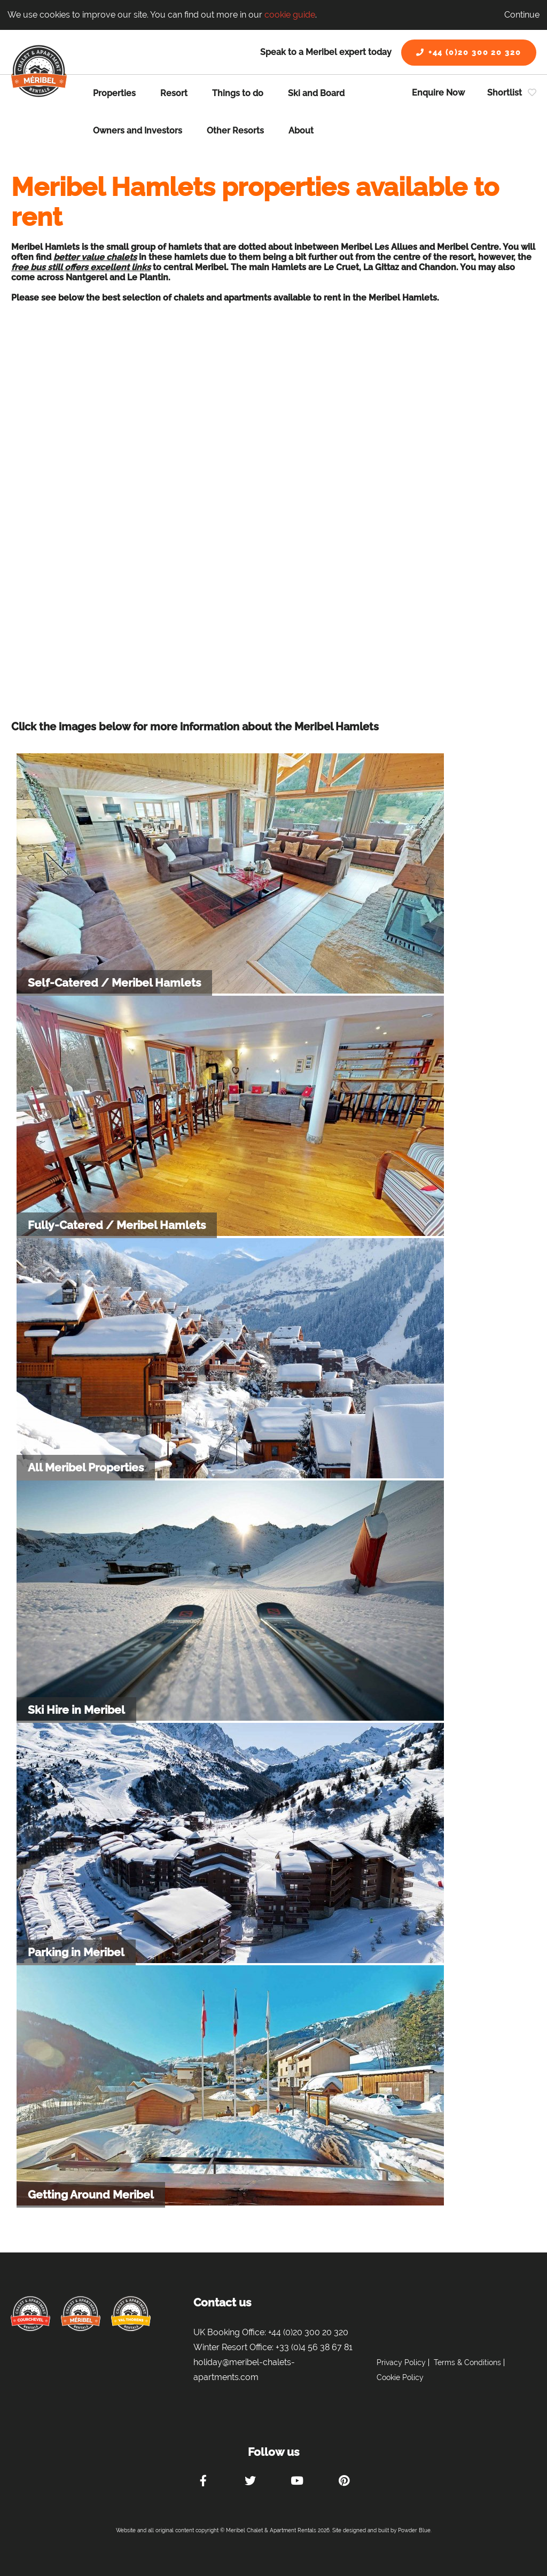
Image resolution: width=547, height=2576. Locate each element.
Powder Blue (414, 2530)
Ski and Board (316, 93)
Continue (522, 15)
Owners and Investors (137, 130)
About (301, 130)
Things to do (237, 93)
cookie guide (289, 15)
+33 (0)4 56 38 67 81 (314, 2347)
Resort (173, 93)
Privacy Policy (401, 2362)
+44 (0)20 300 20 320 (468, 52)
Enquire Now (438, 93)
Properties (114, 93)
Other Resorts (235, 130)
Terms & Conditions (467, 2362)
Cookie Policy (400, 2377)
